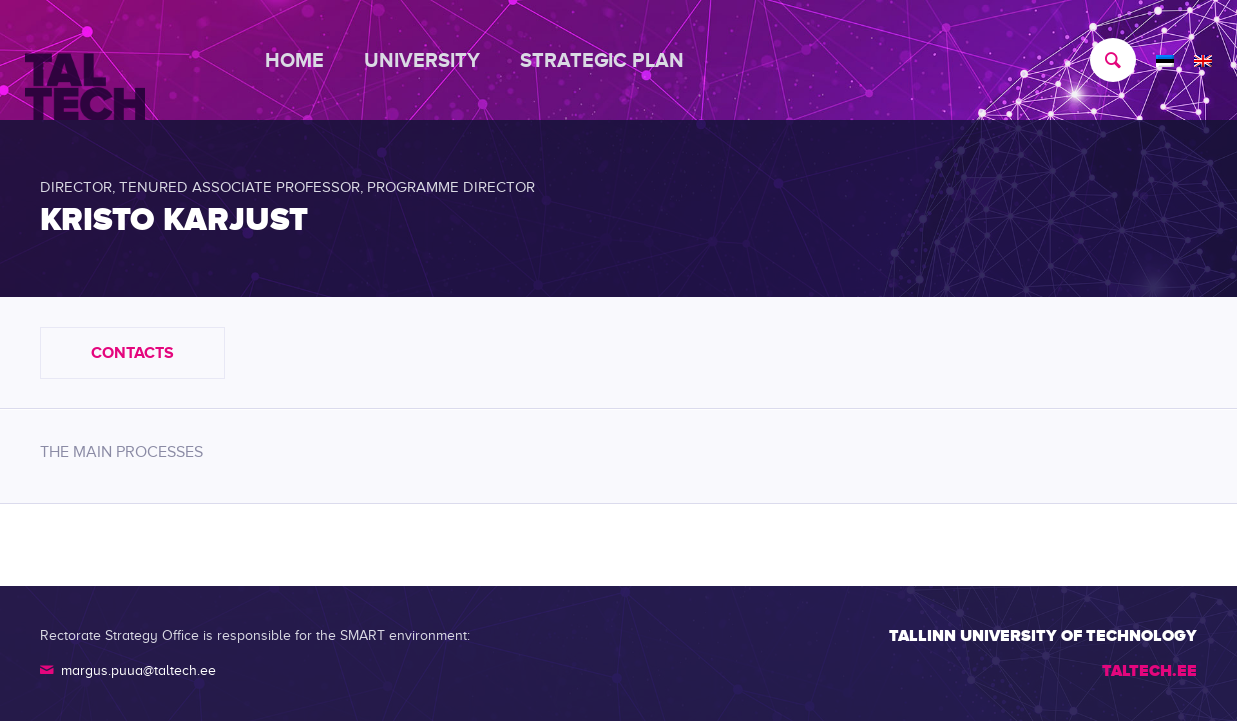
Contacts (132, 353)
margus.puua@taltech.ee (138, 670)
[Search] (1103, 60)
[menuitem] (304, 60)
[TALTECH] (85, 61)
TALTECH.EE (1149, 670)
